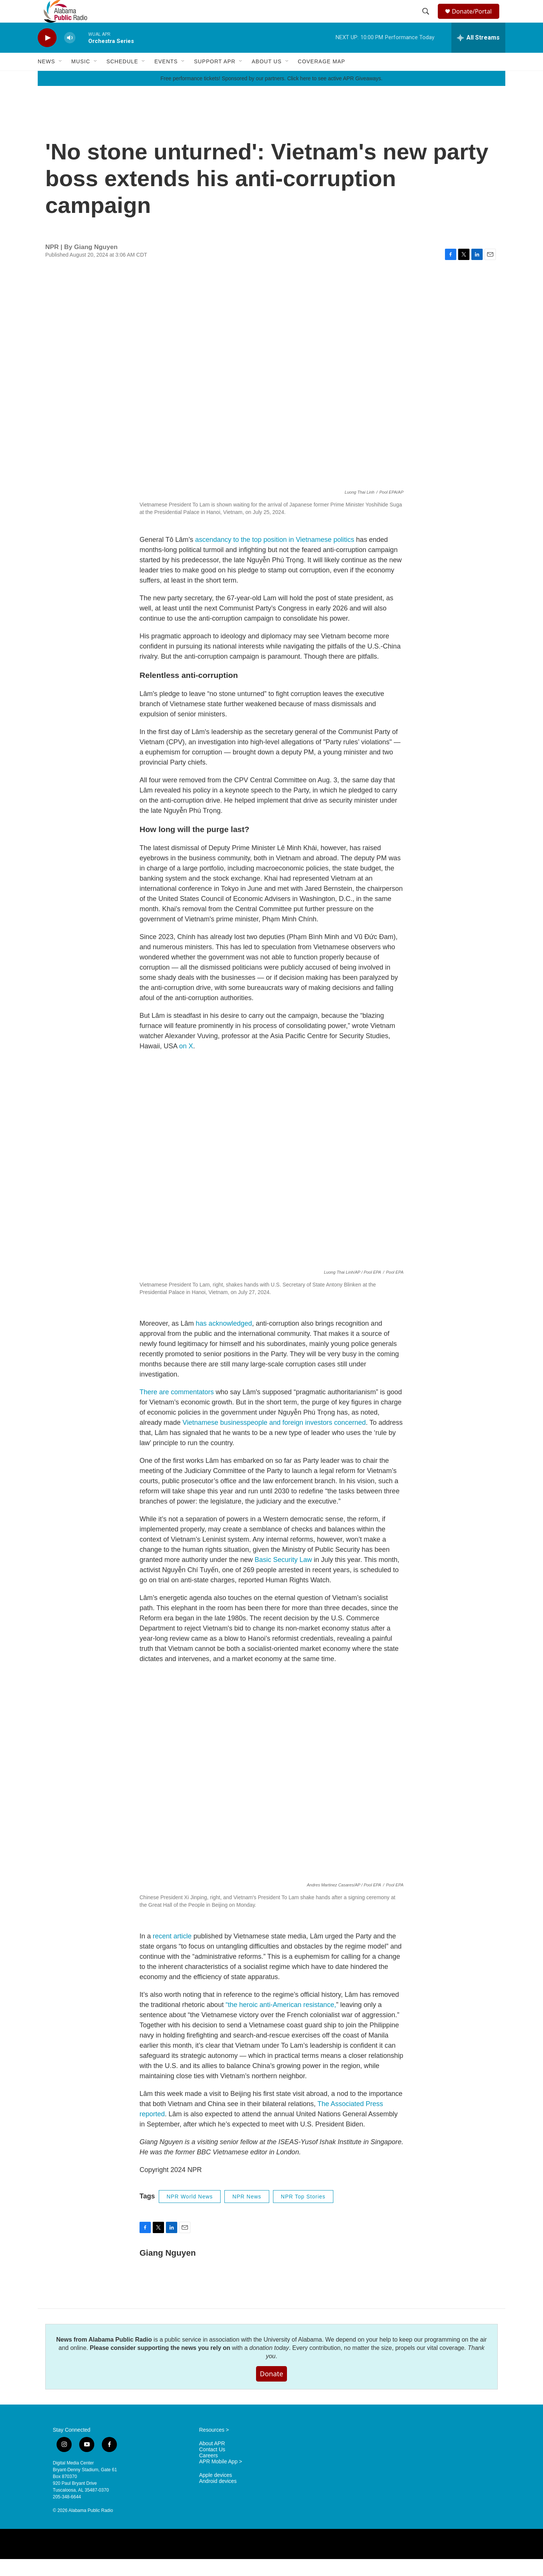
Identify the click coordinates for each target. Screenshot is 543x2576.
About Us (266, 78)
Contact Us (212, 2466)
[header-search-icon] (427, 20)
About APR (212, 2460)
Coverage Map (321, 78)
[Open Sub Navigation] (61, 78)
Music (80, 78)
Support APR (214, 78)
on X (186, 1063)
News (46, 78)
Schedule (122, 78)
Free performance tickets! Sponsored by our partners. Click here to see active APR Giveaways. (271, 95)
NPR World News (190, 2213)
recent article (172, 1953)
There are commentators (177, 1409)
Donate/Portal (475, 20)
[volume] (69, 54)
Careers (208, 2472)
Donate (271, 2390)
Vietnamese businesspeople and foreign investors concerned (273, 1439)
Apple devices (215, 2492)
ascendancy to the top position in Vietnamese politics (274, 556)
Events (166, 78)
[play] (47, 54)
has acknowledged (224, 1340)
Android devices (218, 2498)
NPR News (246, 2213)
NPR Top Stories (303, 2213)
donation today (269, 2365)
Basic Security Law (282, 1576)
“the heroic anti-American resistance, (280, 2021)
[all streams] (478, 55)
